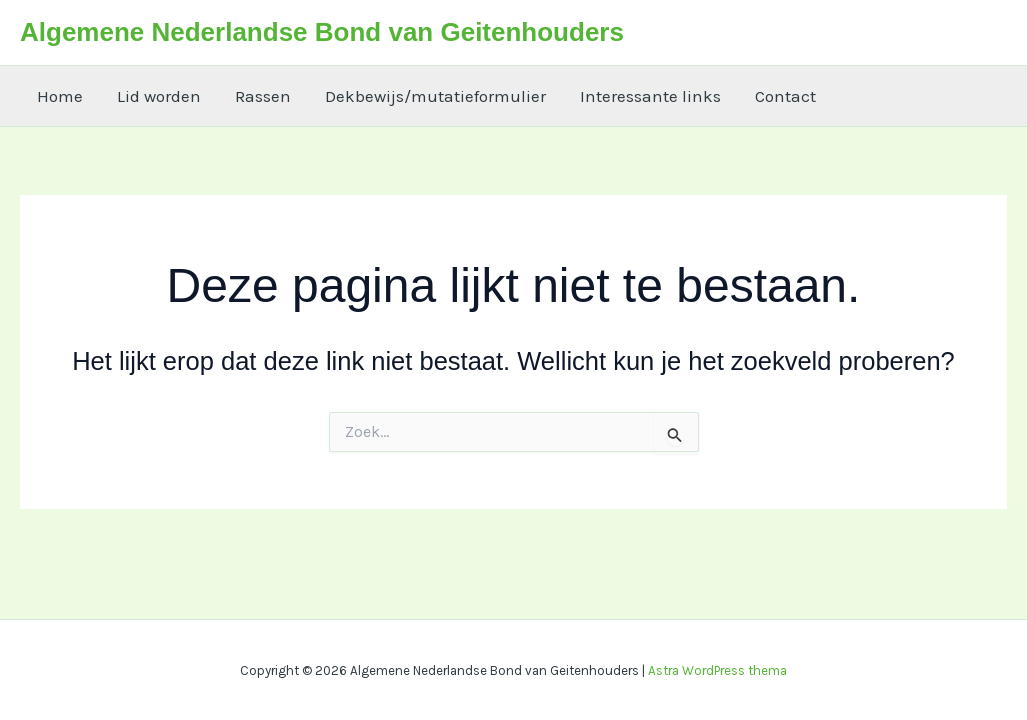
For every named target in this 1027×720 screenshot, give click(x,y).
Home (60, 96)
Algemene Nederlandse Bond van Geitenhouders (322, 32)
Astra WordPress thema (717, 670)
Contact (785, 96)
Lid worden (159, 96)
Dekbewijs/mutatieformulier (435, 96)
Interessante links (650, 96)
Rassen (263, 96)
